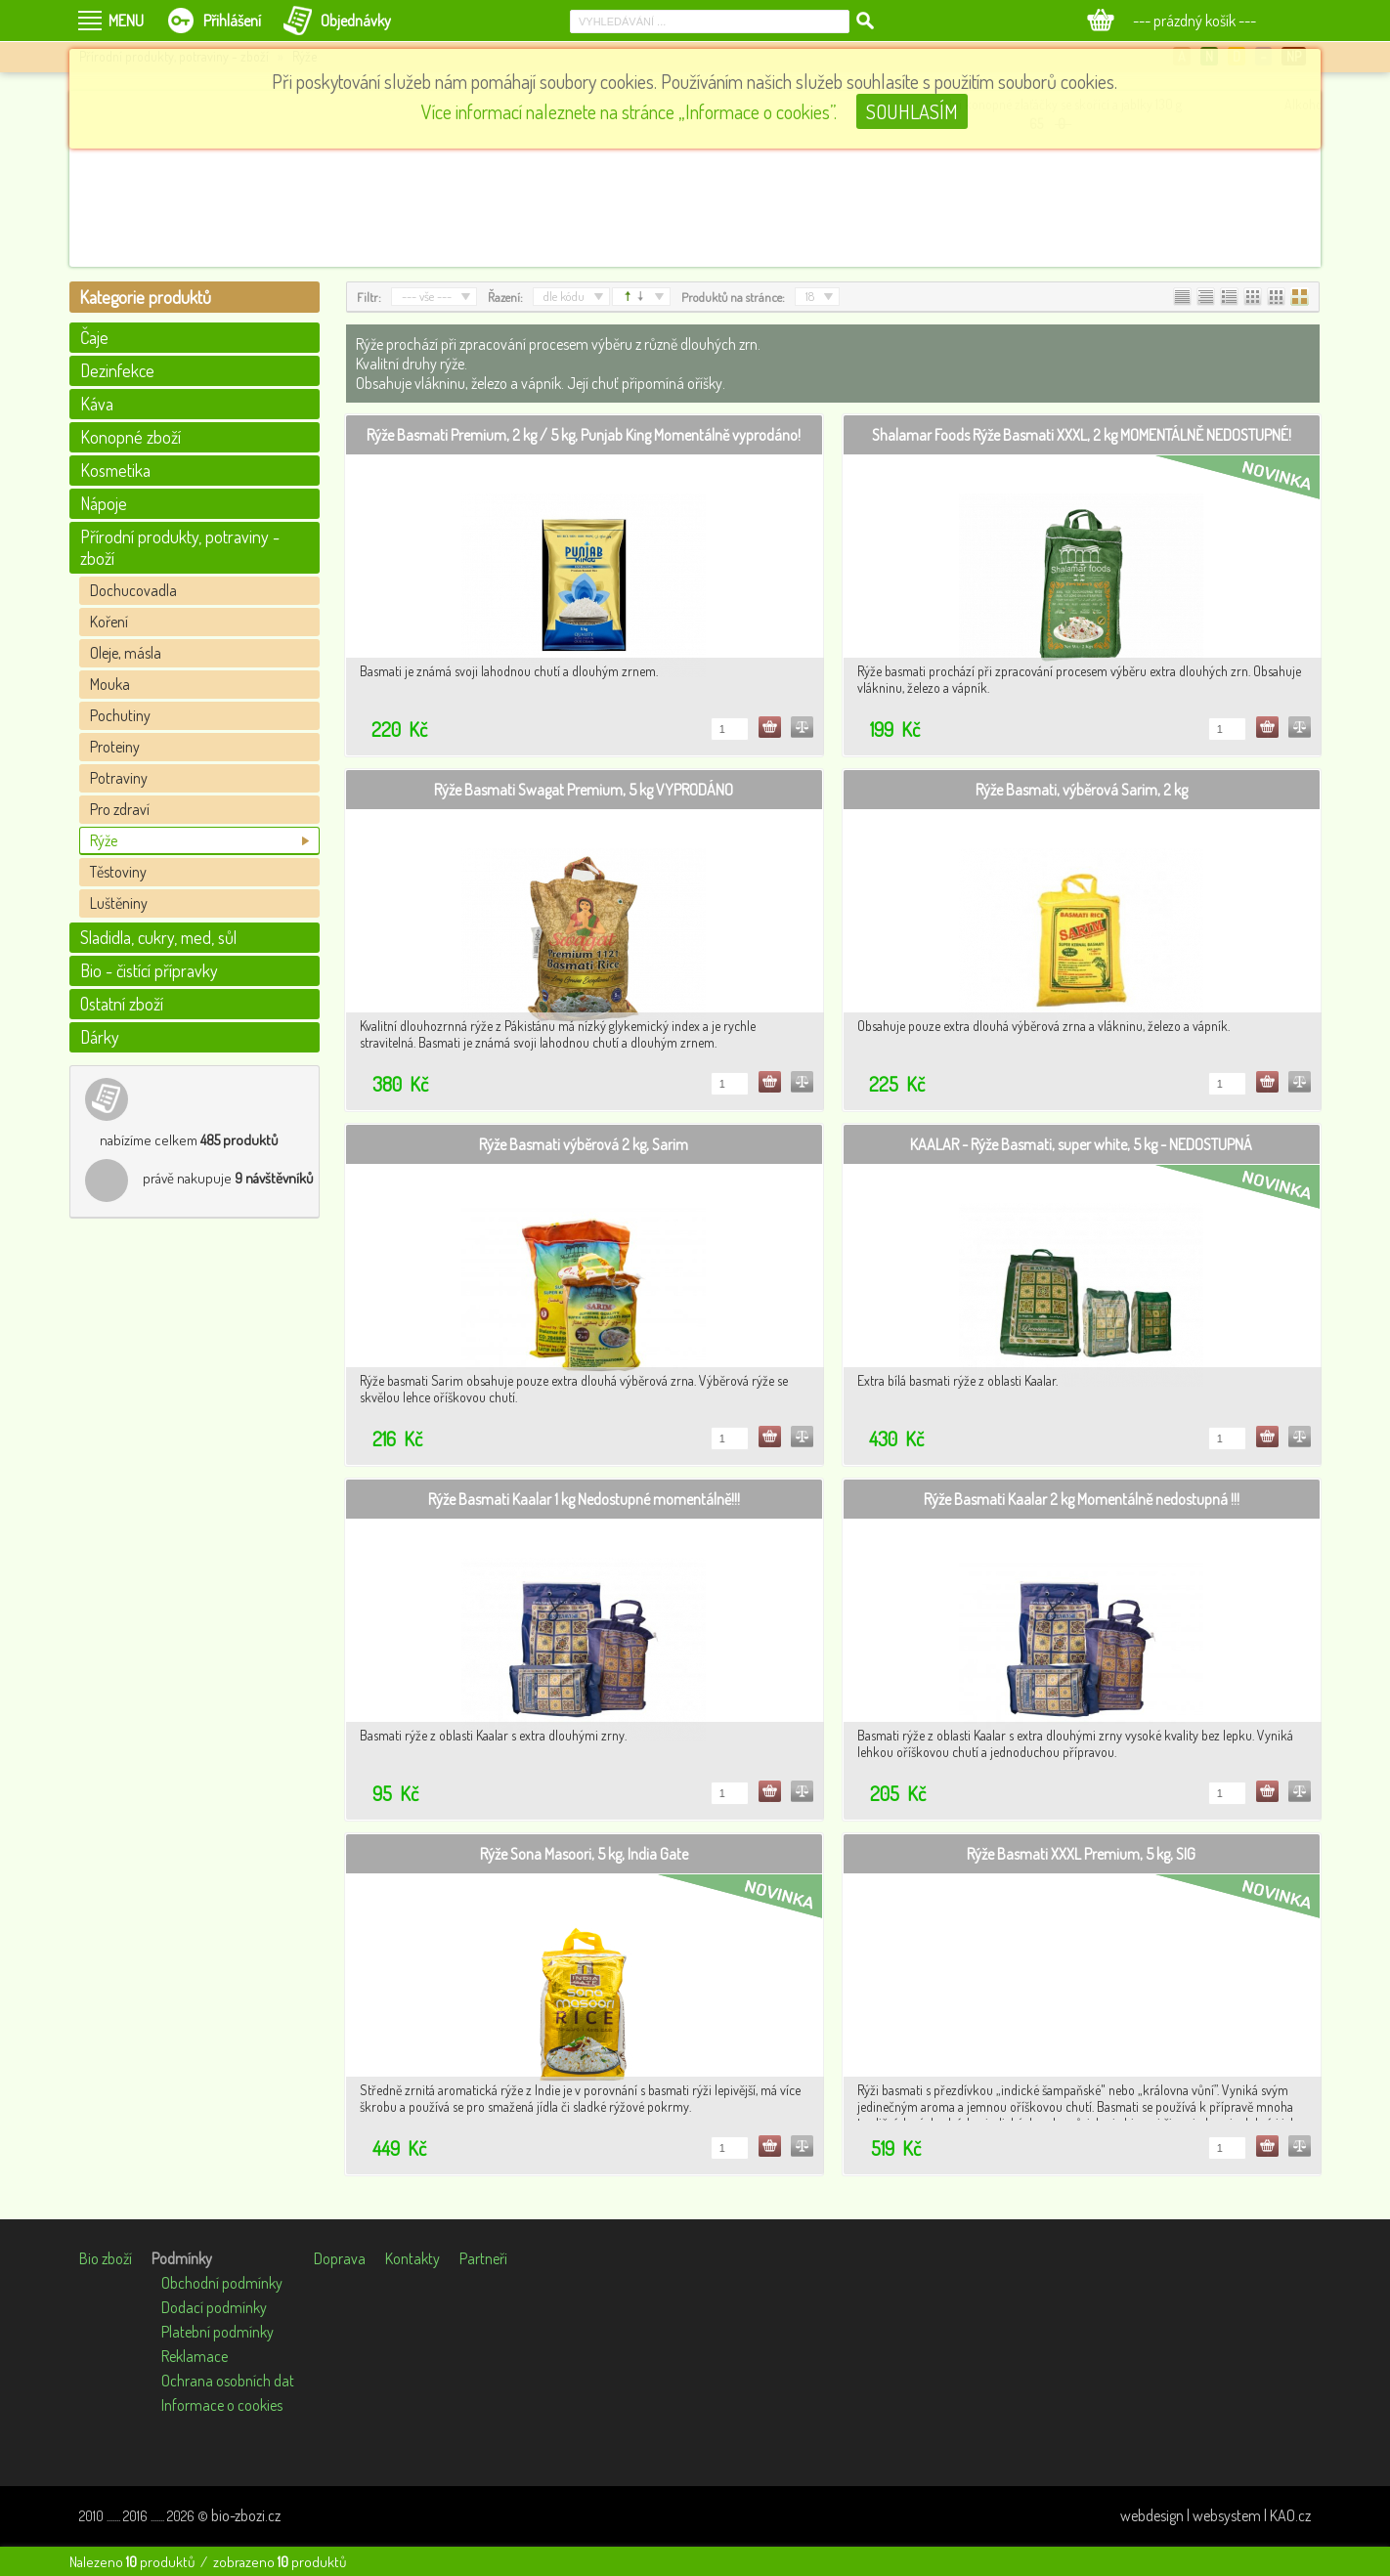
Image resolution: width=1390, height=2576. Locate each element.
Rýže (103, 840)
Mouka (110, 684)
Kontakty (412, 2258)
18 (809, 296)
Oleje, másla (125, 653)
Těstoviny (118, 871)
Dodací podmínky (214, 2307)
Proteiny (115, 746)
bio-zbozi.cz (246, 2515)
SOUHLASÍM (912, 111)
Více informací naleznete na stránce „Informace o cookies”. (629, 111)
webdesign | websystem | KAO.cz (1215, 2515)
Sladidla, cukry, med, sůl (158, 937)
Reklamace (194, 2356)
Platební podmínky (217, 2331)
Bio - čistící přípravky (149, 970)
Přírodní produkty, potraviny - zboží (180, 547)
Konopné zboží (130, 437)
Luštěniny (119, 903)
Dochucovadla (133, 590)
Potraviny (119, 778)
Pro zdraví (120, 809)
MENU (126, 20)
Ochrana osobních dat (227, 2380)
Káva (96, 403)
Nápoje (103, 503)
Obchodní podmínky (221, 2283)
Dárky (99, 1037)
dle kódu (564, 296)
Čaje (94, 337)
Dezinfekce (117, 370)
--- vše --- (427, 296)
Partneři (483, 2258)
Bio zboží (105, 2258)
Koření (109, 621)
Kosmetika (115, 470)
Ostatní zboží (121, 1003)
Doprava (340, 2258)
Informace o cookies (221, 2405)
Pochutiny (120, 715)
